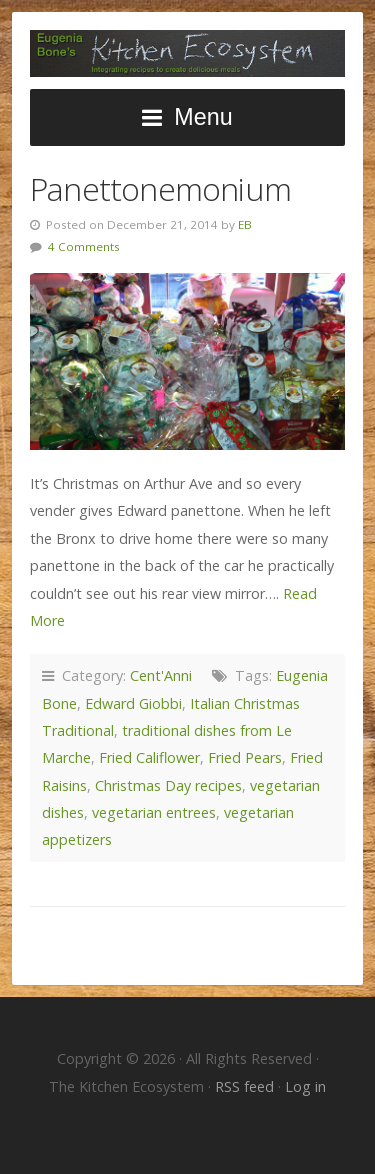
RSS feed (246, 1086)
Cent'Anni (161, 675)
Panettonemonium (160, 188)
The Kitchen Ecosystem (187, 53)
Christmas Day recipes (168, 785)
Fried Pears (245, 757)
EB (245, 224)
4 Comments (84, 246)
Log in (305, 1086)
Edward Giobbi (133, 703)
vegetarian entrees (154, 812)
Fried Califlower (149, 757)
